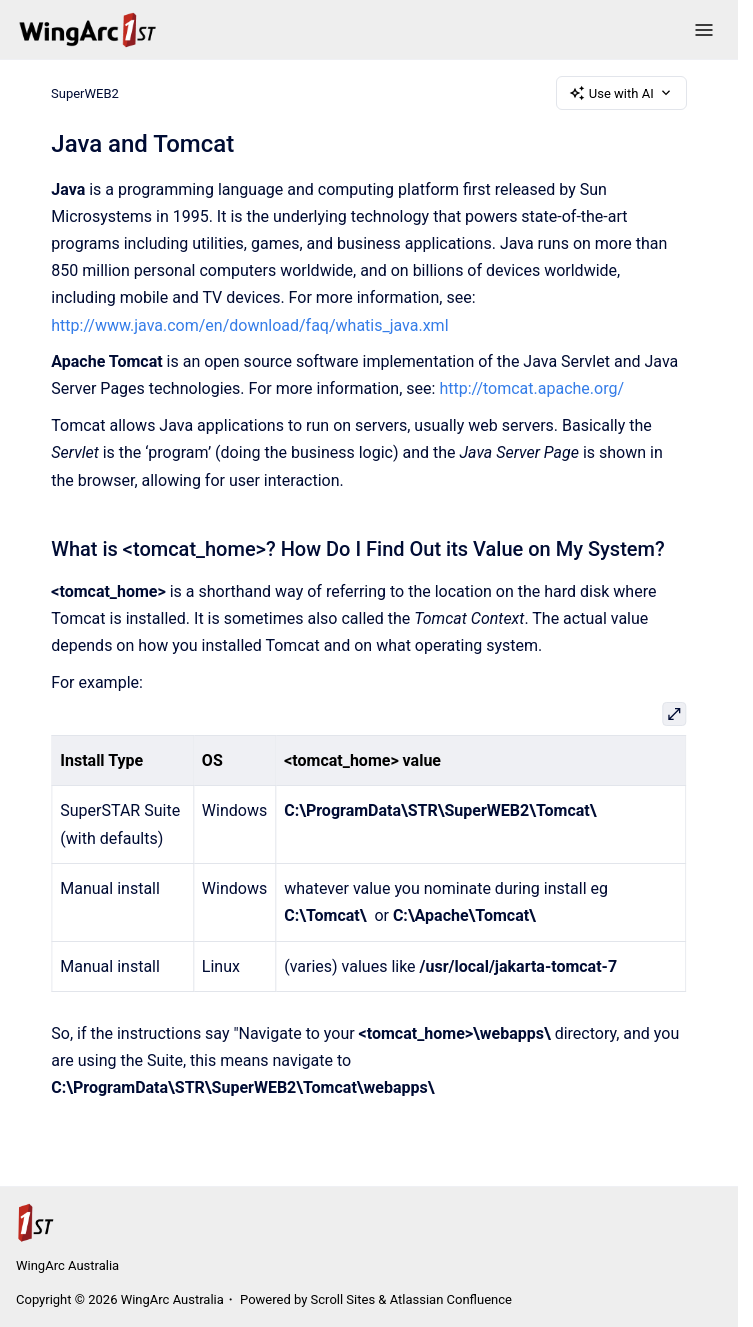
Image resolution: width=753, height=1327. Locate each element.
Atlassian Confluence (451, 1299)
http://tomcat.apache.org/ (531, 388)
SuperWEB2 (85, 92)
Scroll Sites (343, 1299)
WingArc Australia (67, 1265)
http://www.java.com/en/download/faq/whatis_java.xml (249, 325)
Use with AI (621, 93)
